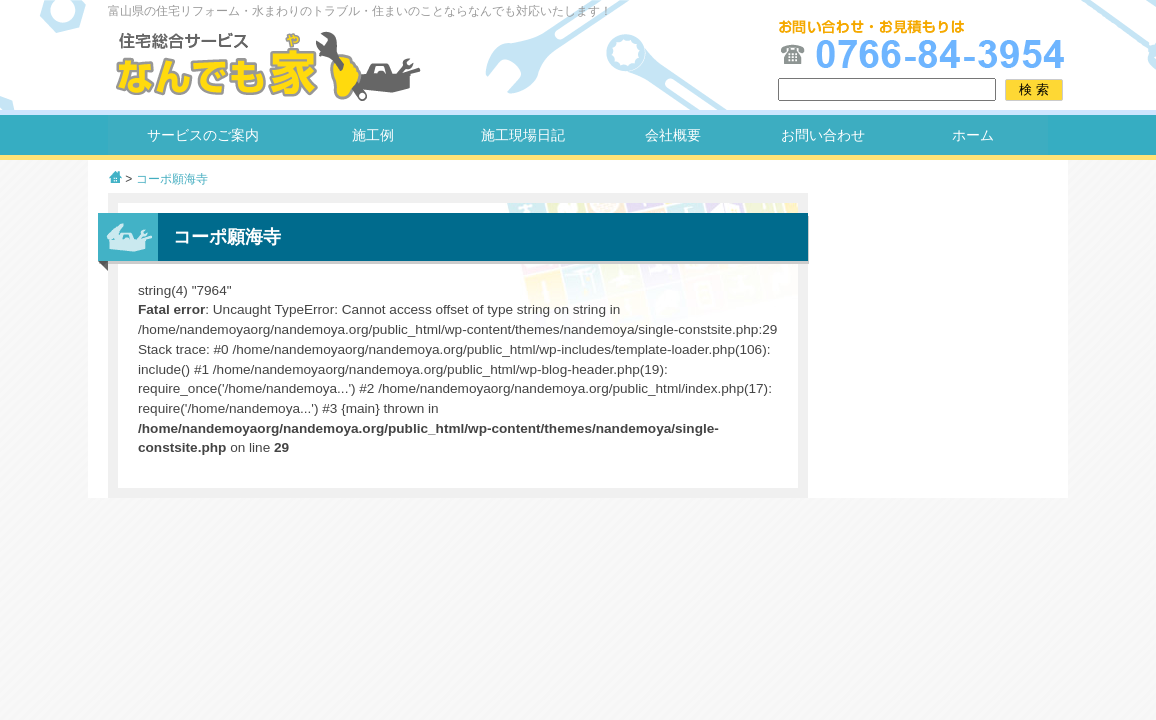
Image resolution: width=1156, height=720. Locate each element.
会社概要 (673, 135)
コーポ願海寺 (172, 179)
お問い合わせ (823, 135)
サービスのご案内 (203, 135)
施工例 (373, 135)
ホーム (973, 135)
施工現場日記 (523, 135)
